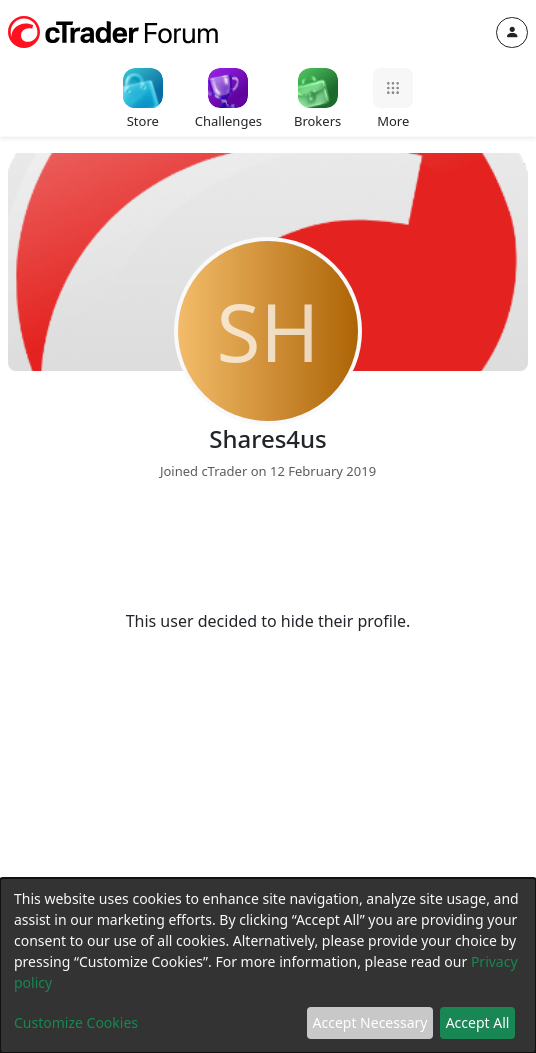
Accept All (478, 1022)
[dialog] (268, 965)
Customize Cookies (76, 1022)
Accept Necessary (370, 1022)
